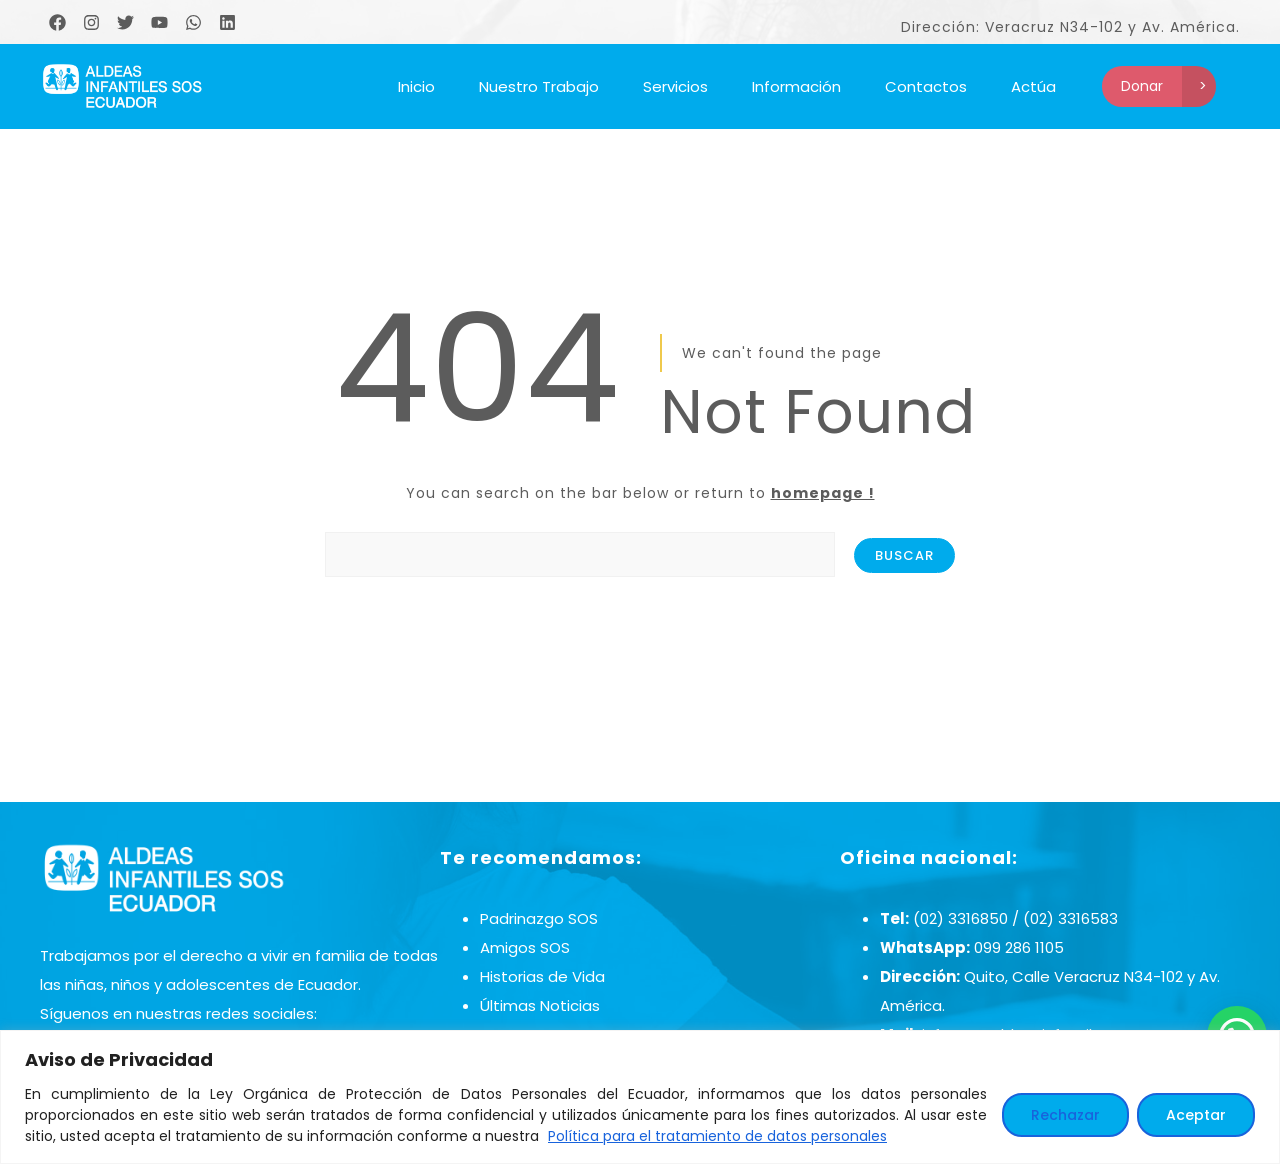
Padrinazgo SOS (539, 918)
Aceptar (1196, 1115)
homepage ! (823, 493)
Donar (1142, 86)
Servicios (675, 86)
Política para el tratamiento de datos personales (717, 1136)
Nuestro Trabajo (539, 86)
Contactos (926, 86)
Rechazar (1065, 1115)
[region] (640, 1097)
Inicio (416, 86)
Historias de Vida (542, 976)
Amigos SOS (525, 947)
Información (796, 86)
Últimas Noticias (540, 1005)
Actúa (1033, 86)
